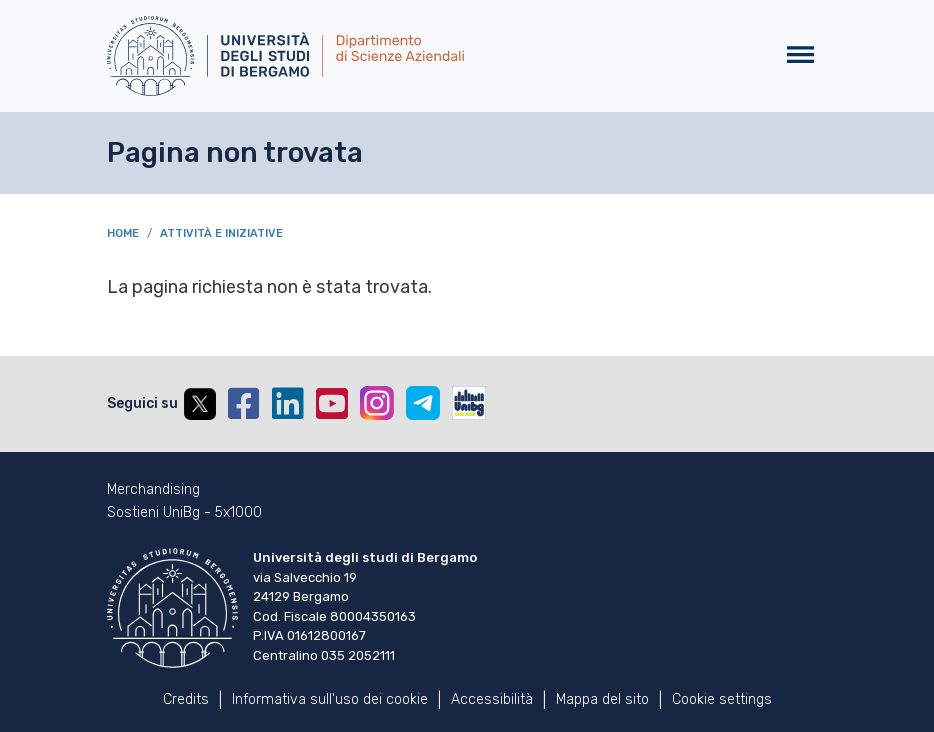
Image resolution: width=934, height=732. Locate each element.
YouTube (332, 404)
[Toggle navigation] (800, 55)
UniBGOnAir (469, 403)
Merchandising (153, 490)
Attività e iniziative (221, 233)
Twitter (200, 404)
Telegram (423, 403)
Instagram (377, 403)
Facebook (244, 404)
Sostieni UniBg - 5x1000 (184, 513)
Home (123, 233)
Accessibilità (492, 699)
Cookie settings (722, 699)
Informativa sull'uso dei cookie (330, 699)
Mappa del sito (602, 699)
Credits (186, 699)
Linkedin (288, 404)
